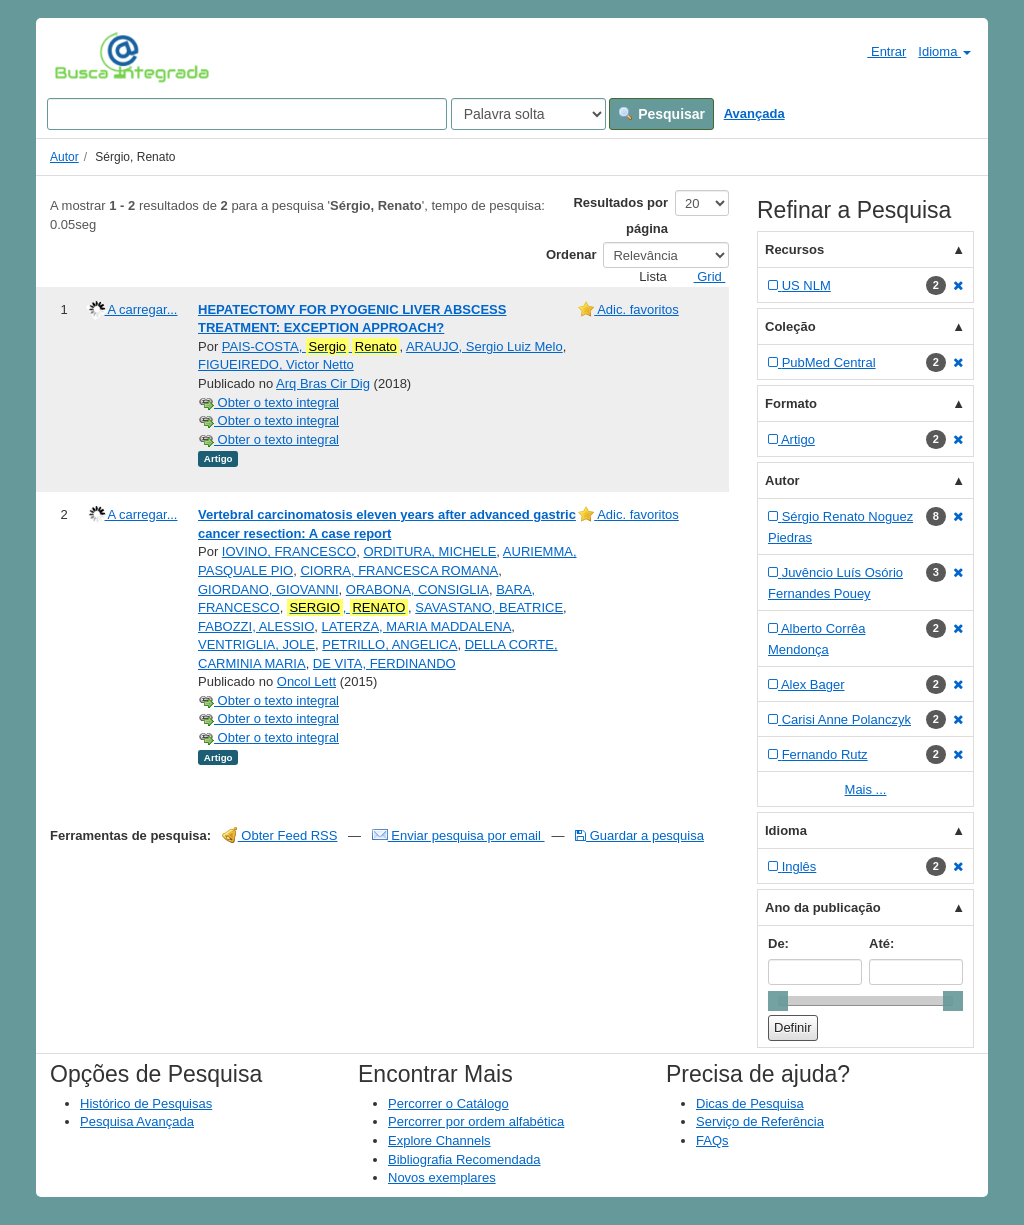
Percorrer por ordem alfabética (476, 1121)
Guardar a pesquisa (639, 835)
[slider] (778, 1001)
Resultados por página (620, 215)
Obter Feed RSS (280, 835)
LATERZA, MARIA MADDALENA (417, 626)
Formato (791, 403)
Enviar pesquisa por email (458, 835)
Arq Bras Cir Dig (323, 383)
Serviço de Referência (760, 1121)
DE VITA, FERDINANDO (384, 663)
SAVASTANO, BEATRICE (489, 607)
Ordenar (571, 254)
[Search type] (528, 114)
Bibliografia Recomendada (464, 1159)
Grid (702, 276)
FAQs (712, 1140)
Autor (64, 157)
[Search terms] (247, 114)
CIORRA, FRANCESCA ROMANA (399, 570)
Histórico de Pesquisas (146, 1103)
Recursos (794, 249)
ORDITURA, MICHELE (429, 551)
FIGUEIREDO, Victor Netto (276, 364)
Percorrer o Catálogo (448, 1103)
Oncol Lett (306, 681)
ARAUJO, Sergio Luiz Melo (484, 346)
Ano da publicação (823, 907)
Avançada (754, 113)
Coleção (790, 326)
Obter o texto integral (268, 402)
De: (778, 943)
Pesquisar (661, 114)
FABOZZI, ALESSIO (256, 626)
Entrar (878, 51)
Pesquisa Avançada (137, 1121)
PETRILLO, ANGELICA (389, 644)
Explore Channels (439, 1140)
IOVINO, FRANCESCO (289, 551)
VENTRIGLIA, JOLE (256, 644)
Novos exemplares (442, 1177)
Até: (881, 943)
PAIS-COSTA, (311, 347)
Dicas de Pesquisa (750, 1103)
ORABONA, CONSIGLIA (417, 589)
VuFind (85, 57)
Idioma (944, 51)
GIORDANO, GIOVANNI (268, 589)
